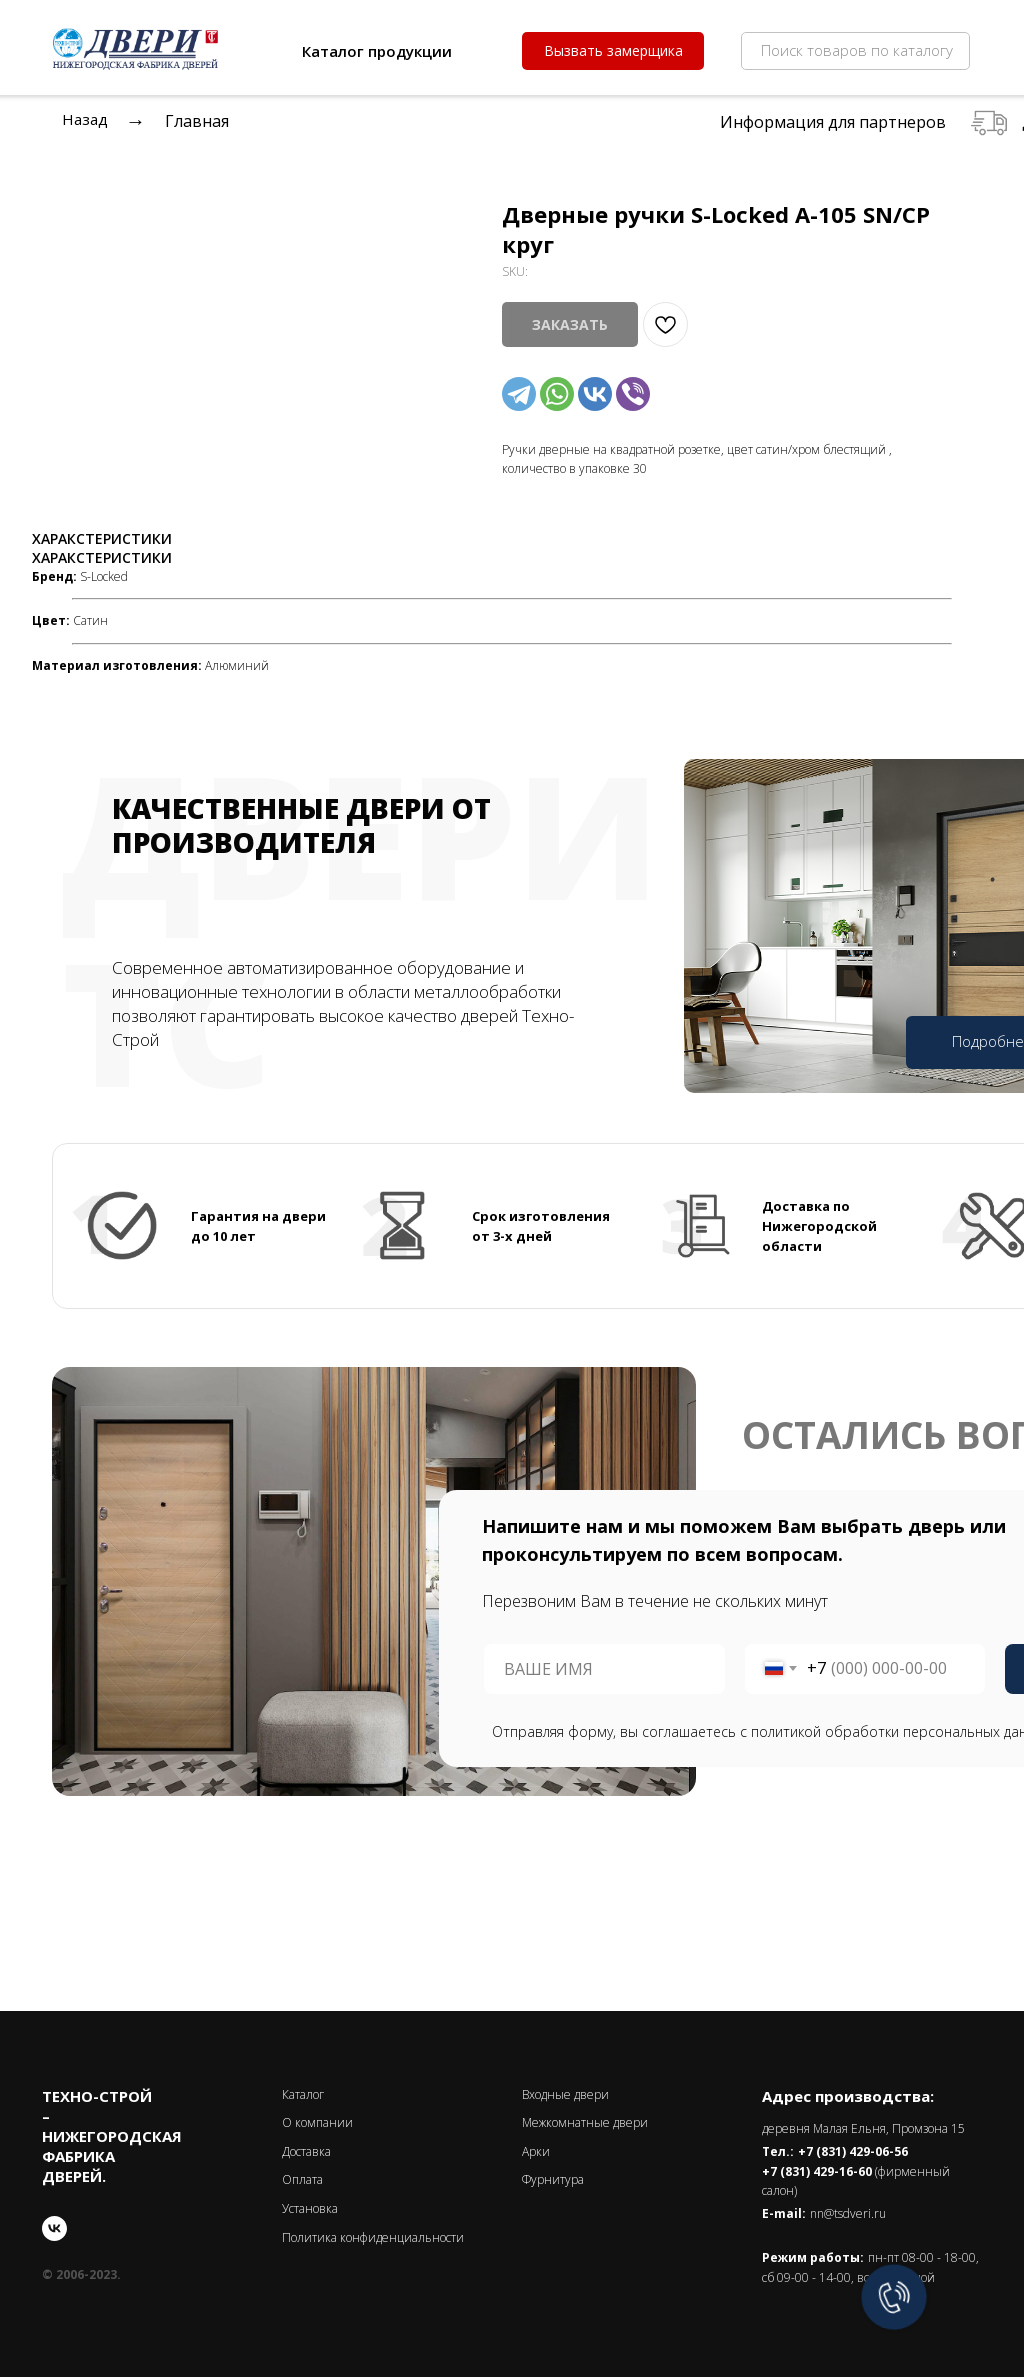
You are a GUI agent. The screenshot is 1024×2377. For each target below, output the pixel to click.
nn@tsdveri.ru (848, 2213)
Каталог (303, 2094)
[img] (267, 50)
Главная (197, 121)
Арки (536, 2151)
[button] (613, 51)
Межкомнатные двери (585, 2122)
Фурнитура (553, 2179)
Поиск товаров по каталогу (857, 50)
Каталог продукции (377, 51)
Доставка (306, 2151)
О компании (317, 2122)
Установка (310, 2208)
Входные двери (565, 2094)
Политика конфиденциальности (373, 2237)
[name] (604, 1669)
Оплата (302, 2179)
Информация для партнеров (833, 122)
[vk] (54, 2228)
